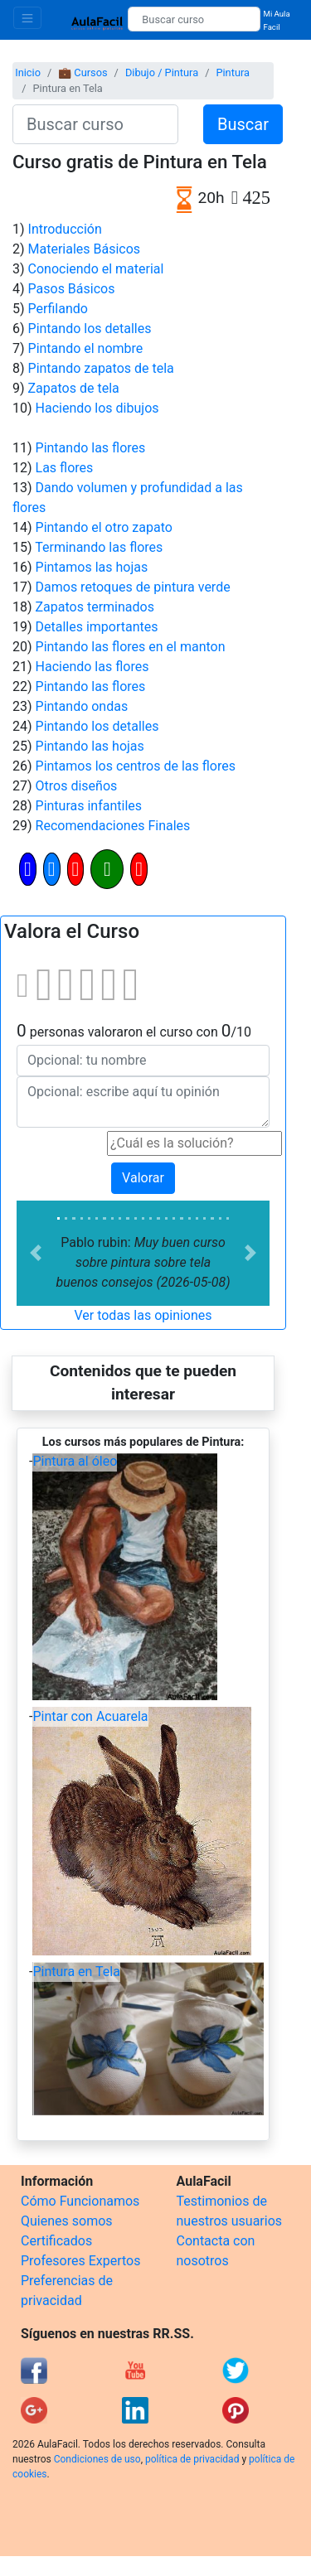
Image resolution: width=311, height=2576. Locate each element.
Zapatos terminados (95, 607)
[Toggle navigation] (27, 18)
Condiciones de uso (97, 2459)
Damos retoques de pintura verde (133, 587)
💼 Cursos (82, 72)
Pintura (233, 72)
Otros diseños (77, 786)
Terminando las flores (99, 547)
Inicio (28, 72)
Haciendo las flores (92, 666)
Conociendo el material (96, 269)
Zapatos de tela (73, 388)
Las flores (65, 468)
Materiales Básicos (84, 249)
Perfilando (58, 309)
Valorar (143, 1178)
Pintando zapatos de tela (101, 368)
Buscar (243, 124)
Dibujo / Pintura (161, 72)
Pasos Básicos (71, 289)
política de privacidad (192, 2459)
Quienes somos (67, 2221)
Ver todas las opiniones (142, 1315)
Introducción (65, 229)
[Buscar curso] (194, 19)
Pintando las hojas (90, 746)
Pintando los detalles (90, 328)
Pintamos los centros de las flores (136, 766)
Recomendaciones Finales (113, 826)
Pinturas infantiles (89, 806)
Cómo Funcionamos (80, 2201)
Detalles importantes (97, 627)
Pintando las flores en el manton (131, 647)
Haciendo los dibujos (97, 408)
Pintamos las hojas (92, 567)
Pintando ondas (82, 706)
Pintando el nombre (85, 348)
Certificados (56, 2241)
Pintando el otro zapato (104, 527)
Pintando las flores (91, 448)
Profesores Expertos (80, 2261)
